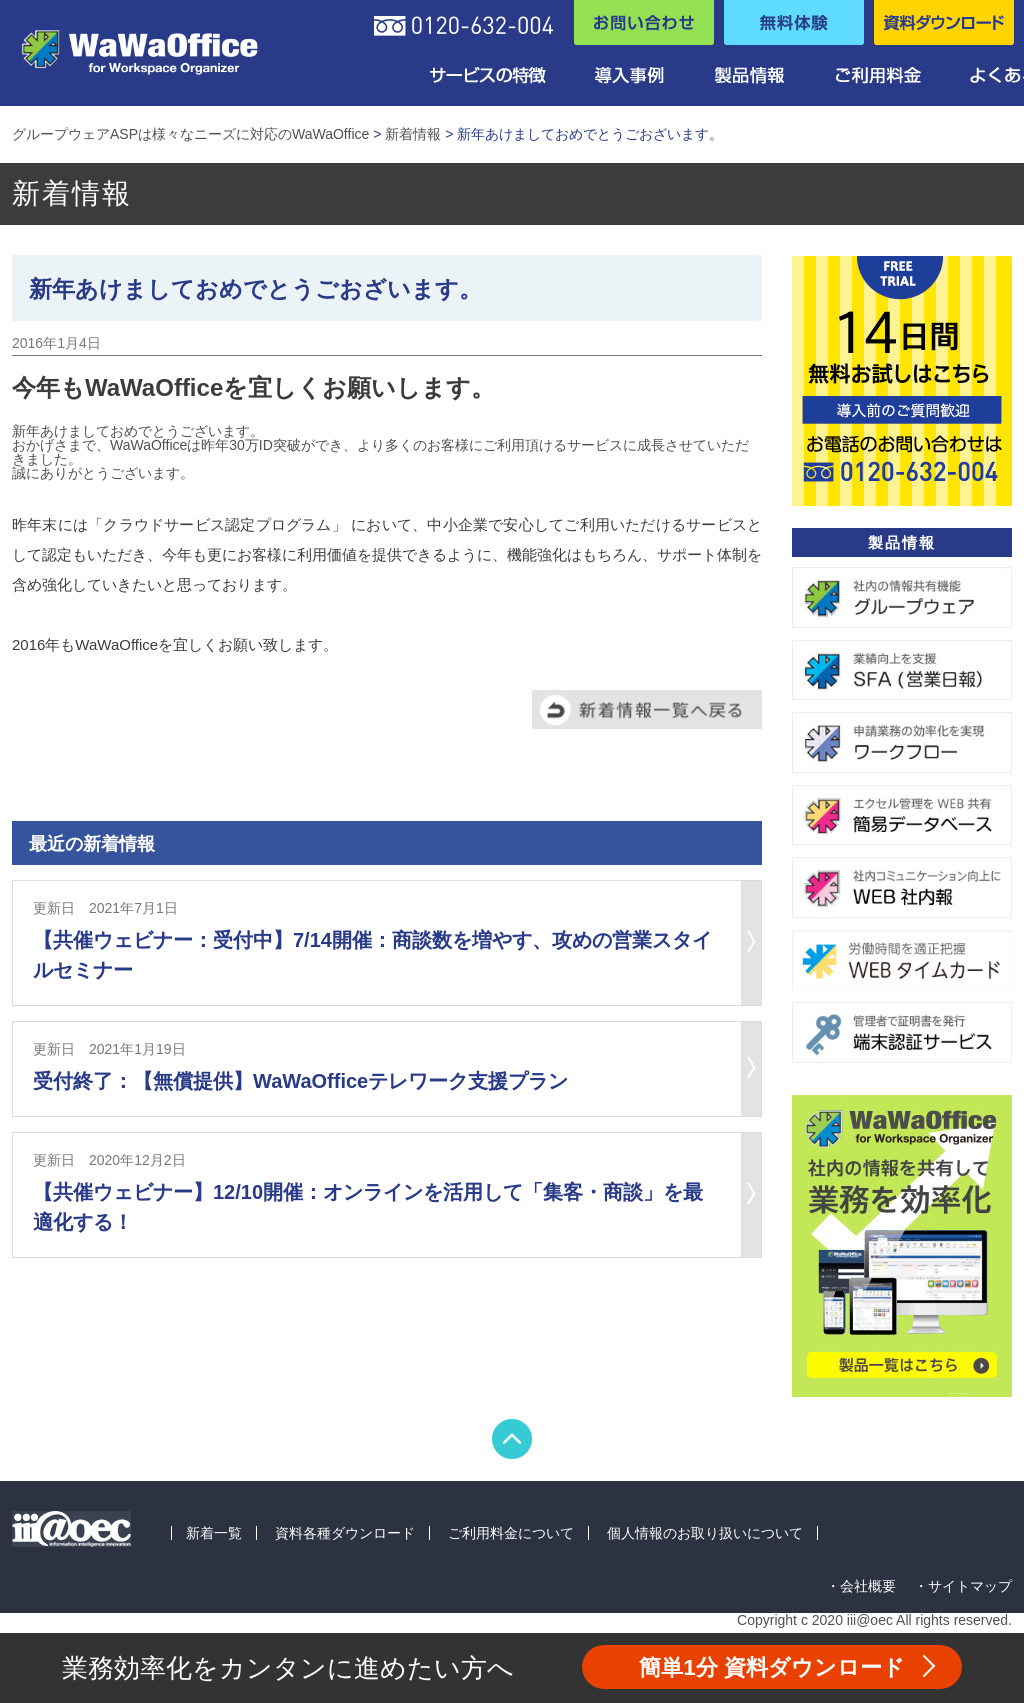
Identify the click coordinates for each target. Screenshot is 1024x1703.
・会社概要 (861, 1586)
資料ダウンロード (772, 1667)
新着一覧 (214, 1533)
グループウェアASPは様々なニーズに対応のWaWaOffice (190, 134)
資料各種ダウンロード (345, 1533)
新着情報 (413, 134)
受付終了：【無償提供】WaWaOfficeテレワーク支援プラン (300, 1081)
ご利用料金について (511, 1533)
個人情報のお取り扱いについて (705, 1533)
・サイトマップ (963, 1586)
